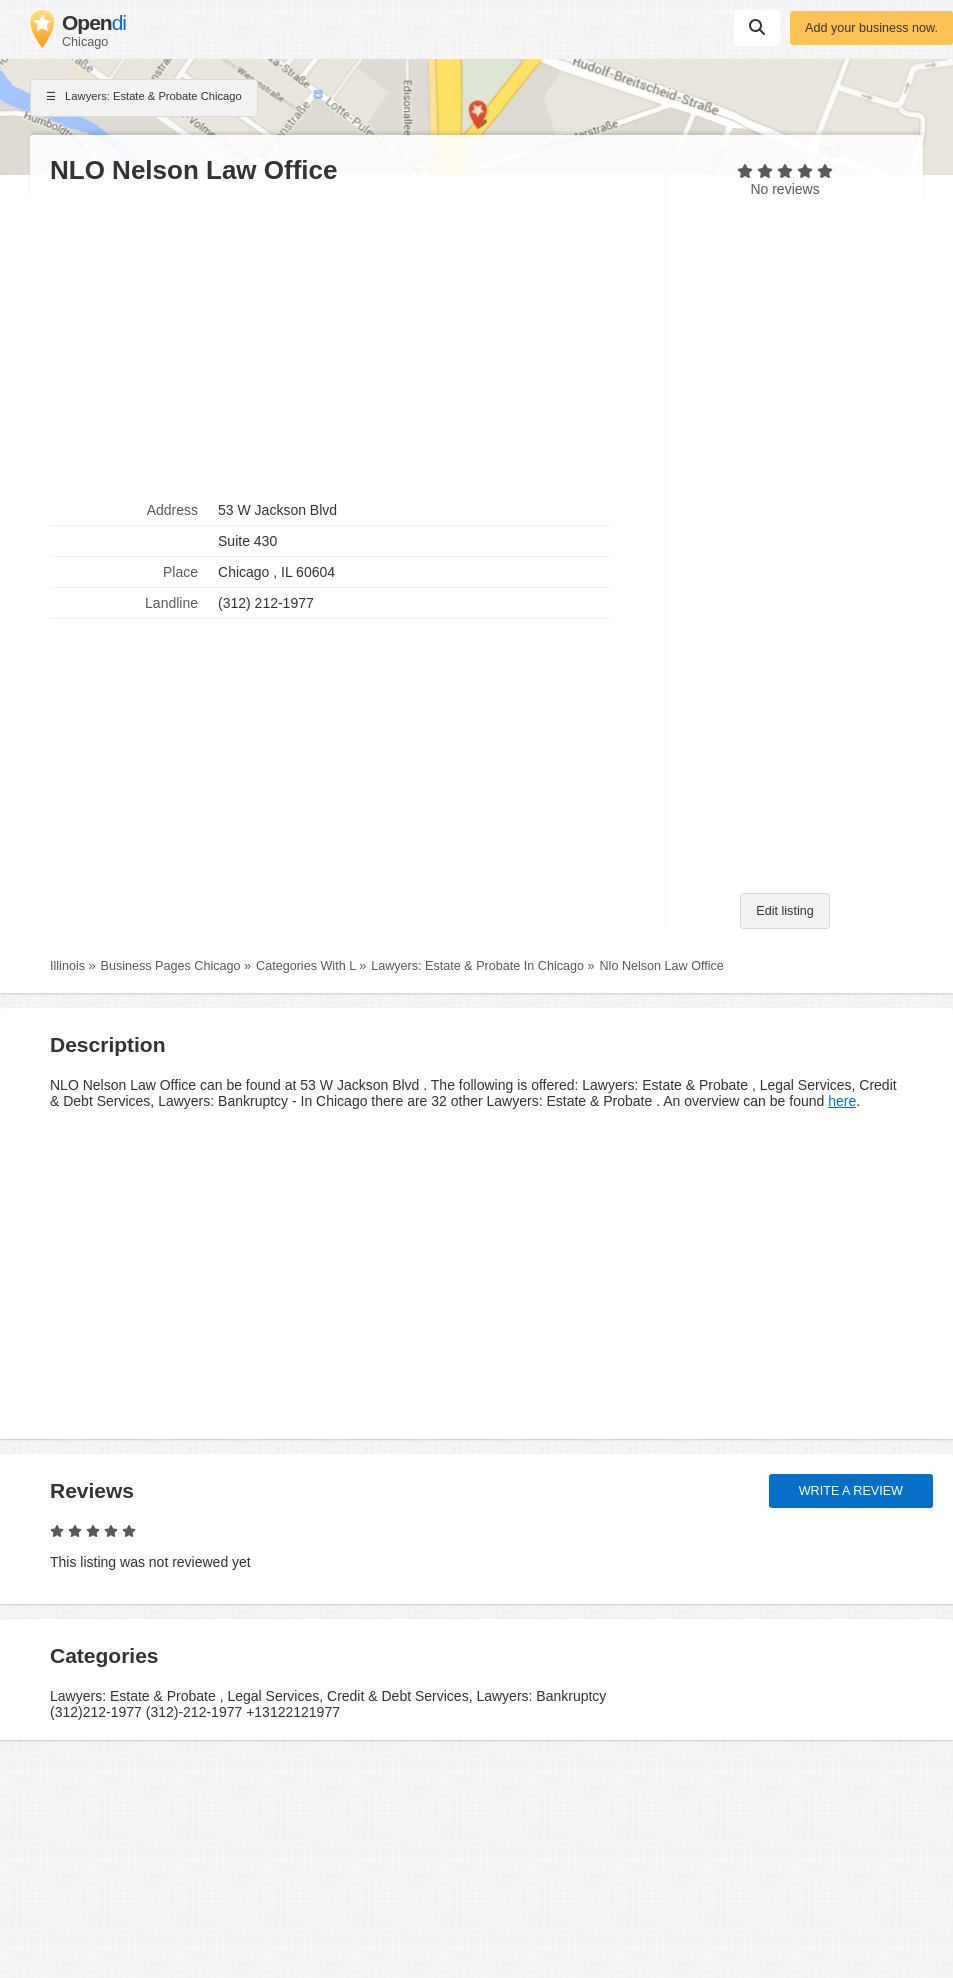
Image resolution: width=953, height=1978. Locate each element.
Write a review (851, 1491)
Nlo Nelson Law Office (662, 966)
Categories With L (306, 966)
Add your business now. (871, 28)
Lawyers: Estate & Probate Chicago (144, 98)
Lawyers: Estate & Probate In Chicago (477, 966)
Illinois (67, 966)
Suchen (757, 27)
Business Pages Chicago (171, 966)
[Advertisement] (347, 341)
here (842, 1101)
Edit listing (784, 911)
